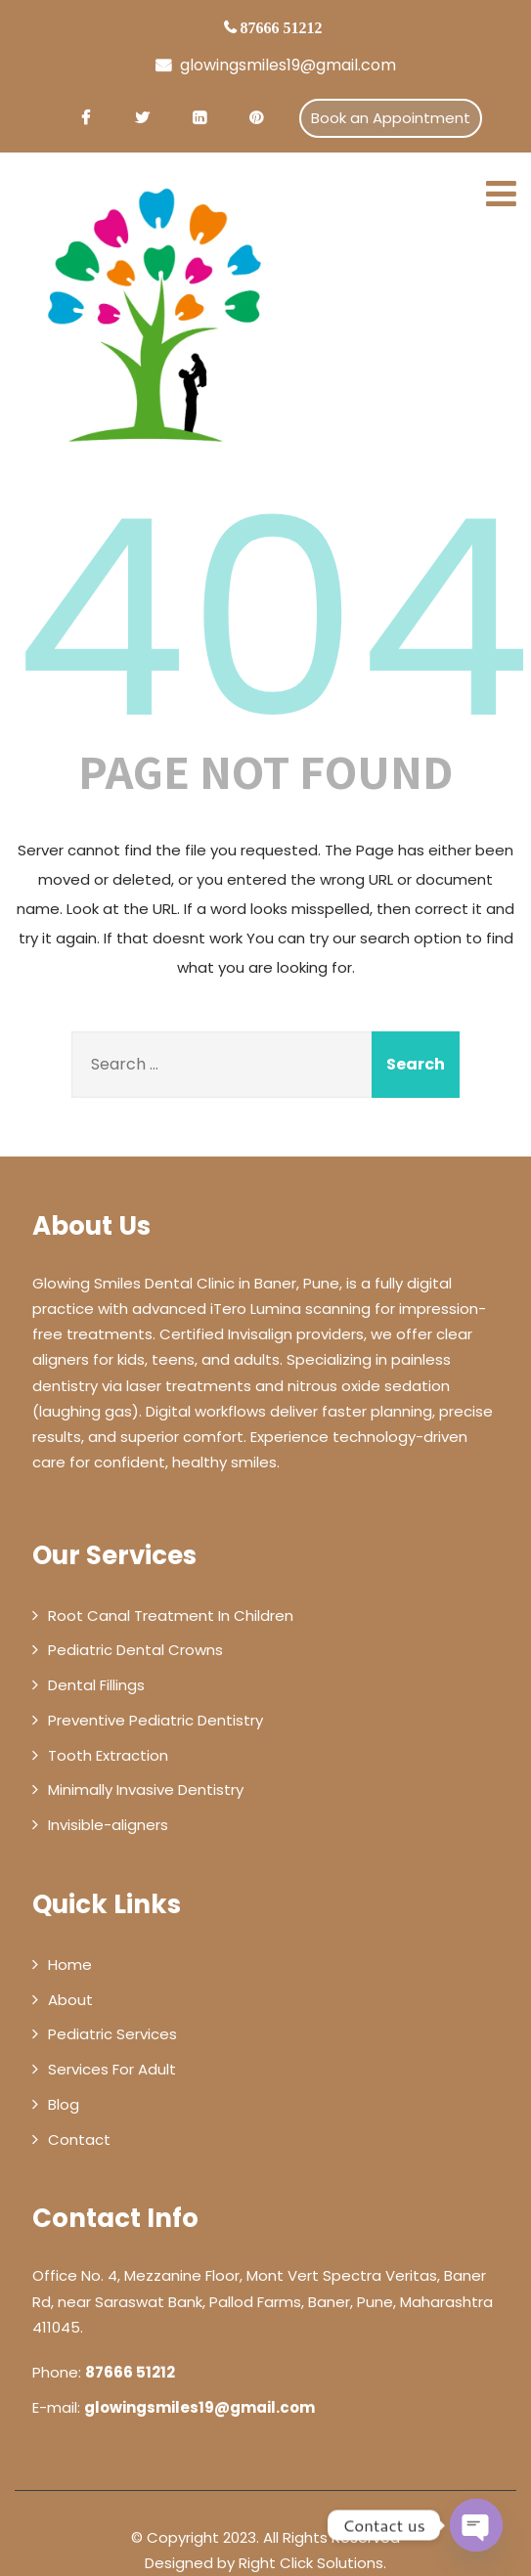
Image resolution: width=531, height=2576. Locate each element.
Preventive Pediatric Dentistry (155, 1720)
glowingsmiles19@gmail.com (275, 65)
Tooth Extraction (108, 1755)
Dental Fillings (96, 1685)
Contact (79, 2139)
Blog (63, 2104)
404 (273, 618)
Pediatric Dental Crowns (135, 1649)
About (70, 1999)
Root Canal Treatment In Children (170, 1615)
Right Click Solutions (311, 2563)
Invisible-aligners (108, 1824)
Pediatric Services (112, 2034)
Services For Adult (112, 2069)
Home (70, 1964)
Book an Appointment (390, 118)
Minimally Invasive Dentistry (145, 1789)
